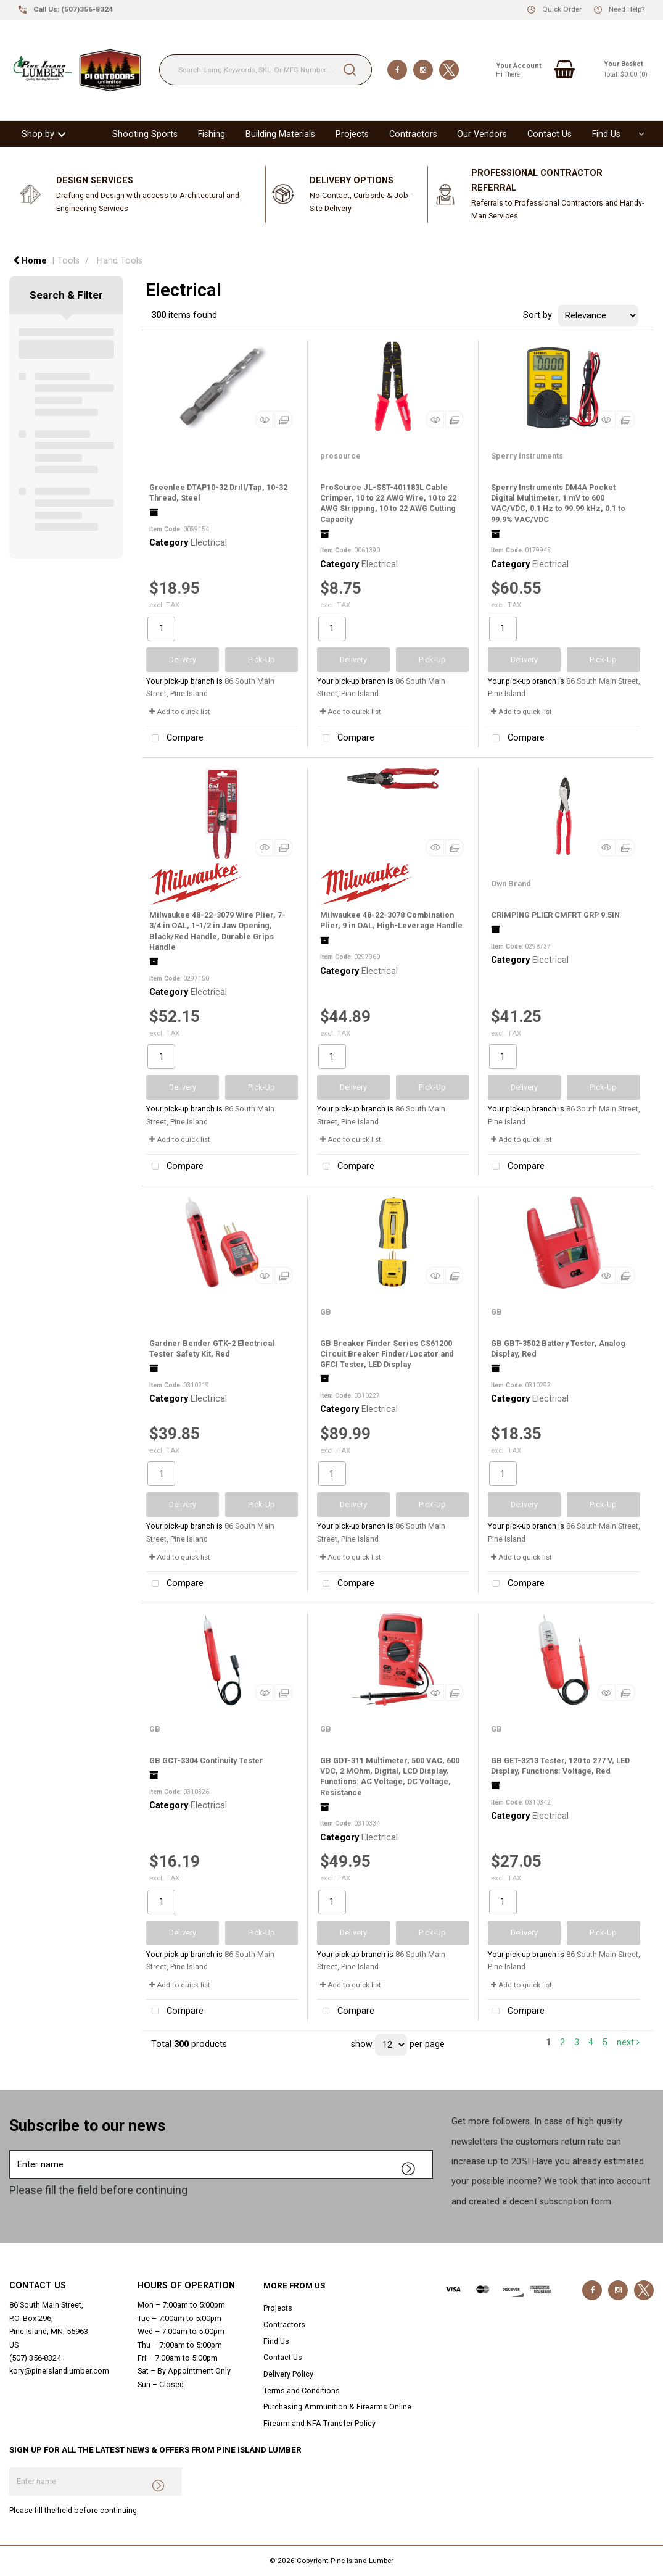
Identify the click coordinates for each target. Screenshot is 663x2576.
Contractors (413, 134)
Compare (175, 738)
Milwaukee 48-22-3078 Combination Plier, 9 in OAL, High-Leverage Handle (391, 920)
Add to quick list (179, 711)
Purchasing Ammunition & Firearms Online (337, 2406)
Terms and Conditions (301, 2390)
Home (30, 261)
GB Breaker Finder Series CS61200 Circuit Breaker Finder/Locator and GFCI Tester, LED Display (387, 1354)
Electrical (209, 543)
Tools (68, 261)
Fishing (211, 134)
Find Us (606, 134)
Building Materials (280, 134)
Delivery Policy (288, 2374)
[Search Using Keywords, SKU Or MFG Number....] (265, 69)
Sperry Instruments (527, 455)
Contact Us (549, 134)
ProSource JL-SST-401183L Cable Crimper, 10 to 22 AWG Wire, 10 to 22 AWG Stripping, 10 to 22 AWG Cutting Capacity (388, 503)
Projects (352, 134)
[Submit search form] (349, 70)
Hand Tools (119, 261)
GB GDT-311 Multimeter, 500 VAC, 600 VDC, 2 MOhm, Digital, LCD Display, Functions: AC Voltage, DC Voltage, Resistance (389, 1776)
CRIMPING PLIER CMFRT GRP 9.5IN (555, 915)
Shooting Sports (145, 134)
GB (325, 1311)
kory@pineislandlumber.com (59, 2370)
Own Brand (511, 883)
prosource (340, 455)
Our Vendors (482, 134)
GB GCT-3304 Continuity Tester (206, 1760)
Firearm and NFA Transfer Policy (319, 2423)
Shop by (38, 134)
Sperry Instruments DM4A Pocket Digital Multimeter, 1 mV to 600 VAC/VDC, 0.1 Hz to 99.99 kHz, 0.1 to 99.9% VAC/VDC (558, 503)
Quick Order (562, 9)
